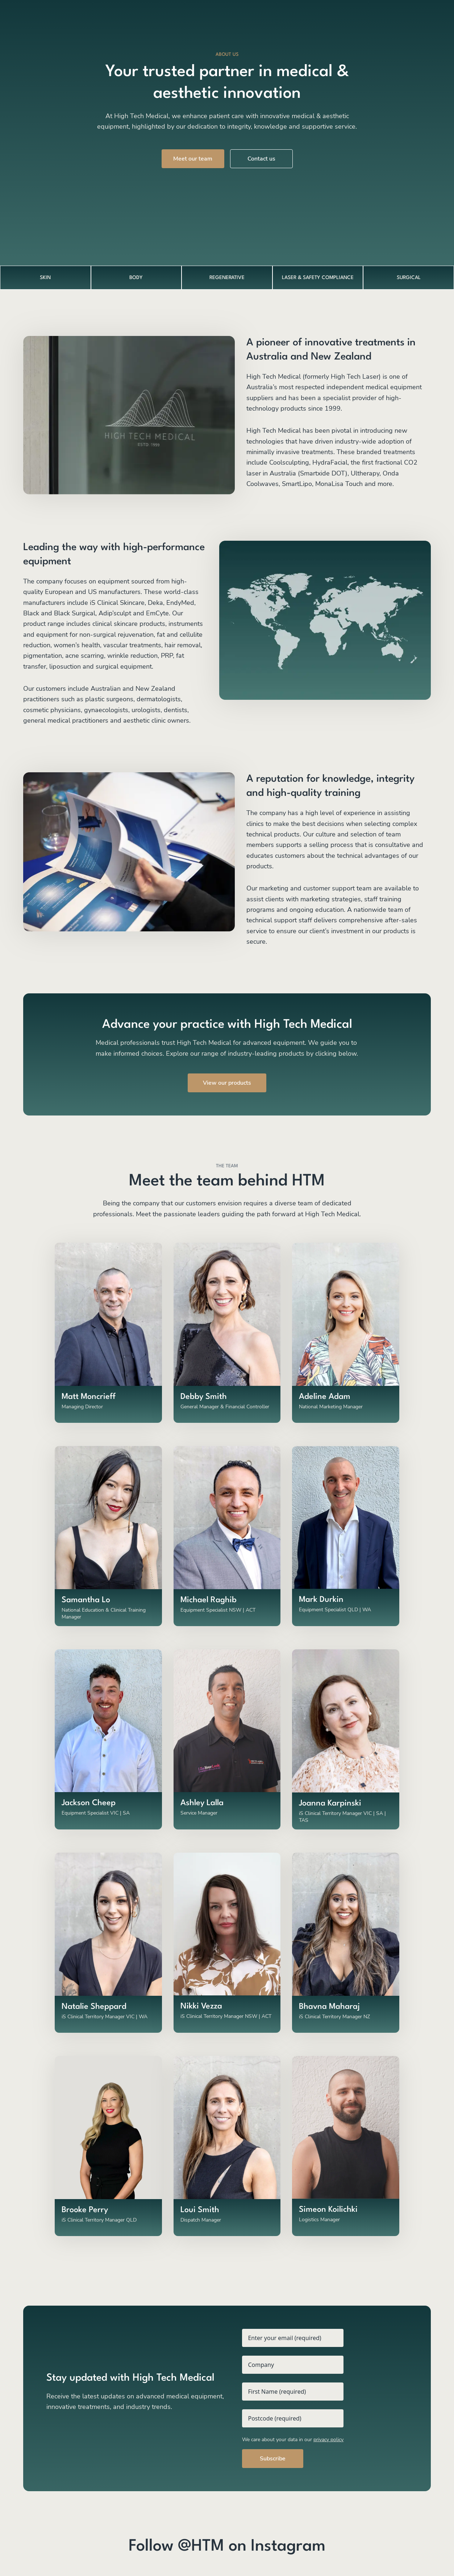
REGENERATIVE (227, 277)
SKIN (45, 277)
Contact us (261, 159)
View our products (227, 1083)
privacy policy (328, 2439)
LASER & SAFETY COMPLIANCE (318, 277)
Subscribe (273, 2459)
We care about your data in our (292, 2439)
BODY (136, 277)
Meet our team (192, 159)
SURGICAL (409, 277)
